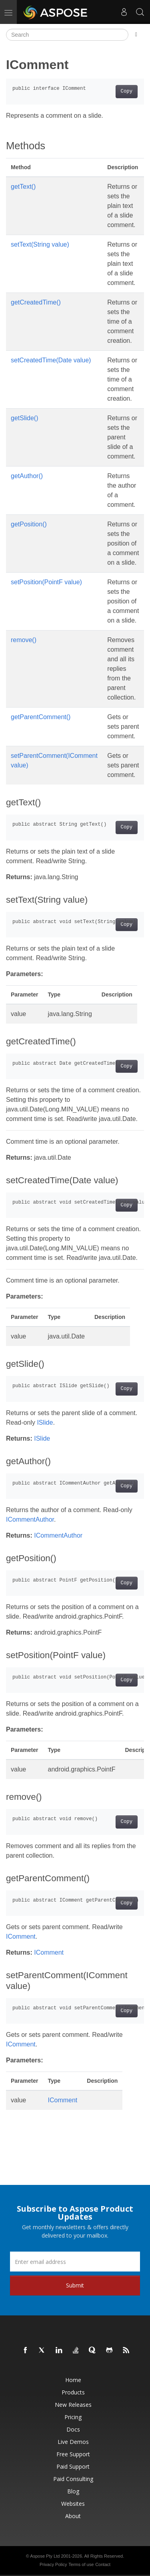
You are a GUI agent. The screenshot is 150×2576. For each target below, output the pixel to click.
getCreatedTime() (36, 302)
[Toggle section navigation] (136, 35)
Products (73, 2392)
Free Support (73, 2454)
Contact (102, 2564)
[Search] (67, 35)
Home (73, 2380)
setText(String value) (40, 244)
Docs (73, 2429)
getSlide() (24, 418)
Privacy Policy (53, 2564)
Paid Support (73, 2466)
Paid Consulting (73, 2479)
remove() (23, 640)
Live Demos (73, 2442)
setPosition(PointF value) (46, 582)
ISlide (45, 1422)
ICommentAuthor (30, 1519)
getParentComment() (40, 717)
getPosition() (29, 524)
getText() (23, 186)
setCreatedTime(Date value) (51, 360)
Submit (75, 2285)
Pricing (73, 2417)
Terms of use (81, 2564)
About (73, 2516)
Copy (126, 91)
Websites (73, 2503)
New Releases (73, 2404)
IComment (21, 1936)
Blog (73, 2491)
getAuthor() (27, 475)
